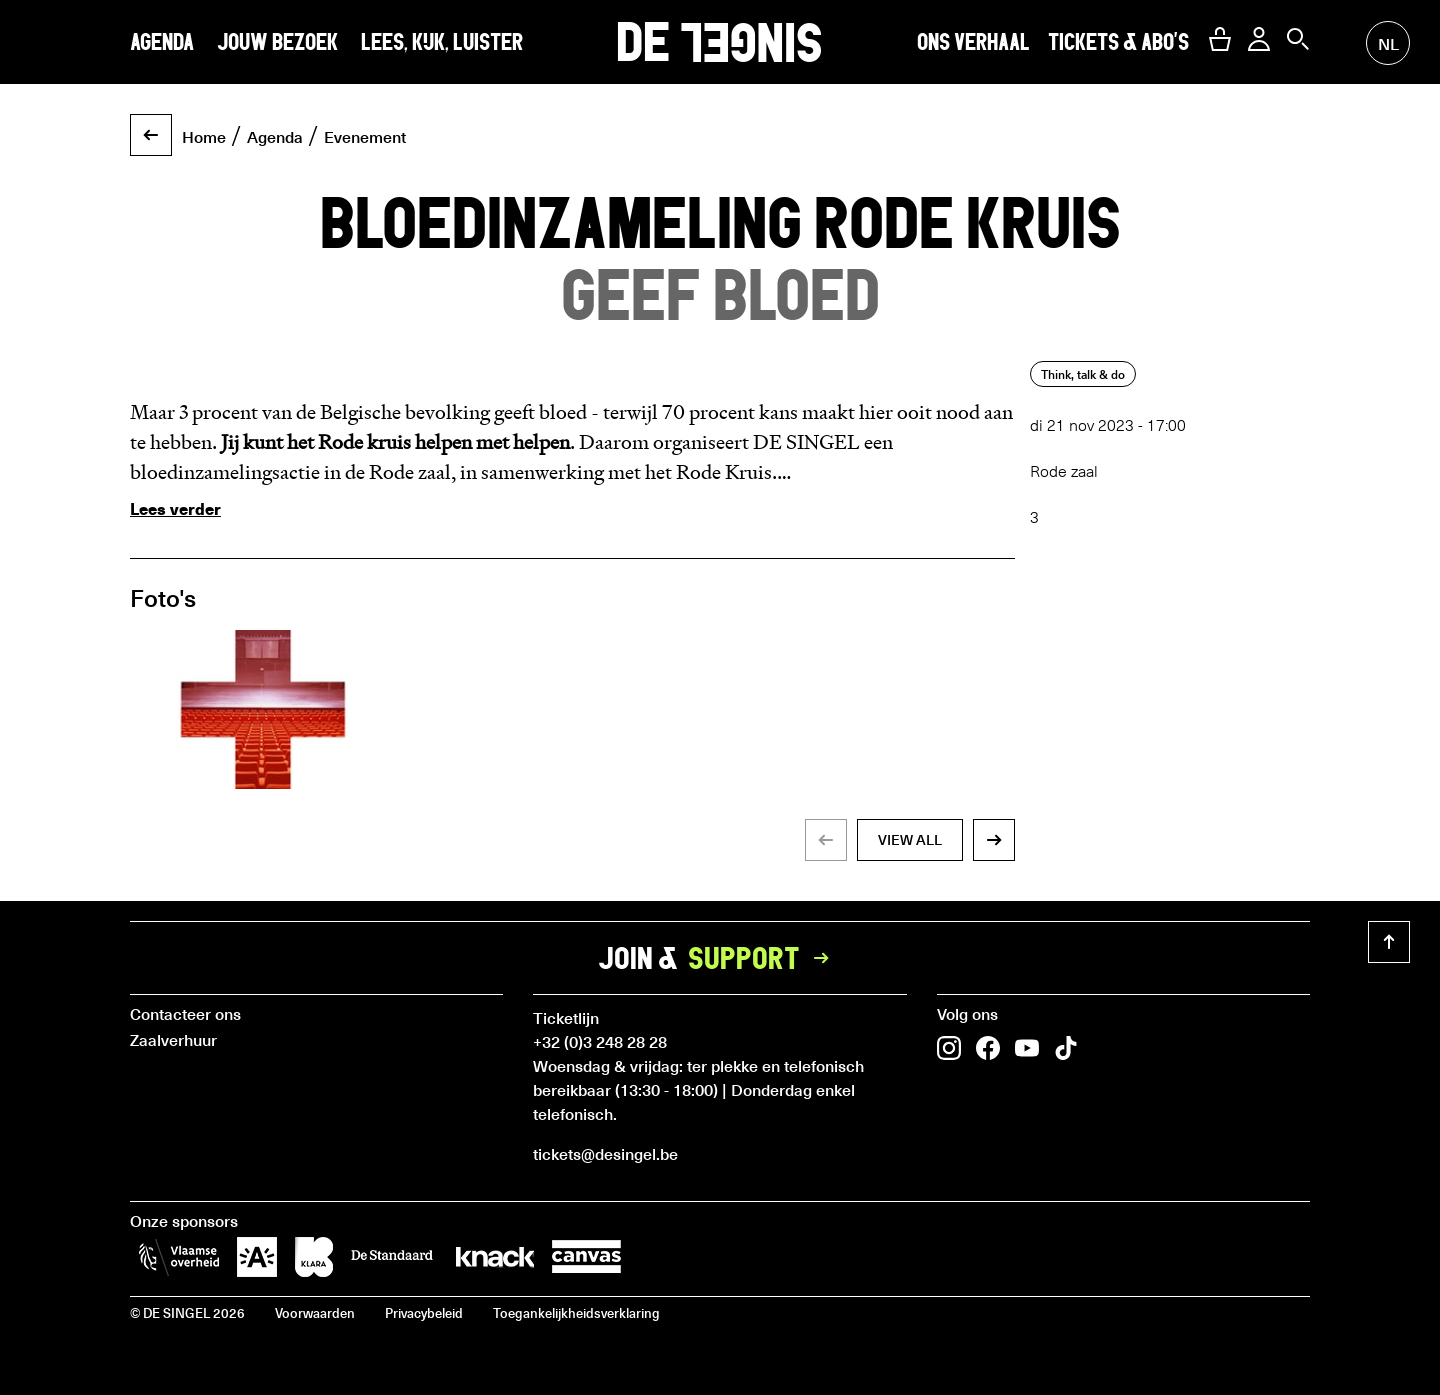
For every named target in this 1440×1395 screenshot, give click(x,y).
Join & (720, 958)
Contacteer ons (185, 1013)
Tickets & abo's (1118, 42)
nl (1388, 43)
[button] (1220, 39)
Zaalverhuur (173, 1039)
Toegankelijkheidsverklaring (576, 1312)
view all (910, 839)
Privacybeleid (424, 1312)
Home (204, 136)
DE (719, 41)
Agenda (162, 42)
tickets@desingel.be (605, 1153)
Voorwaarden (315, 1312)
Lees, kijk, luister (442, 42)
